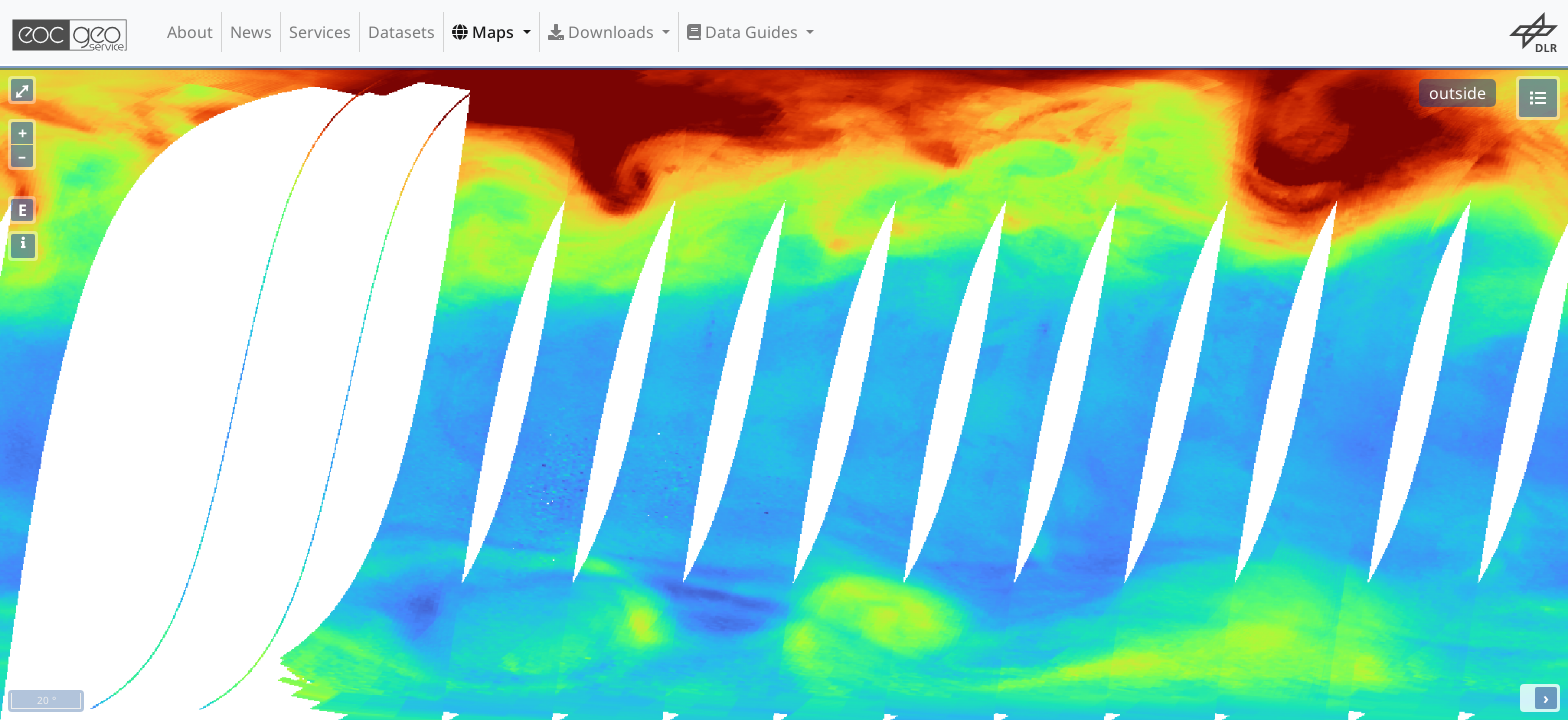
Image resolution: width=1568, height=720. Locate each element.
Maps (485, 32)
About (190, 32)
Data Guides (744, 32)
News (251, 32)
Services (320, 32)
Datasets (401, 32)
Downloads (603, 32)
